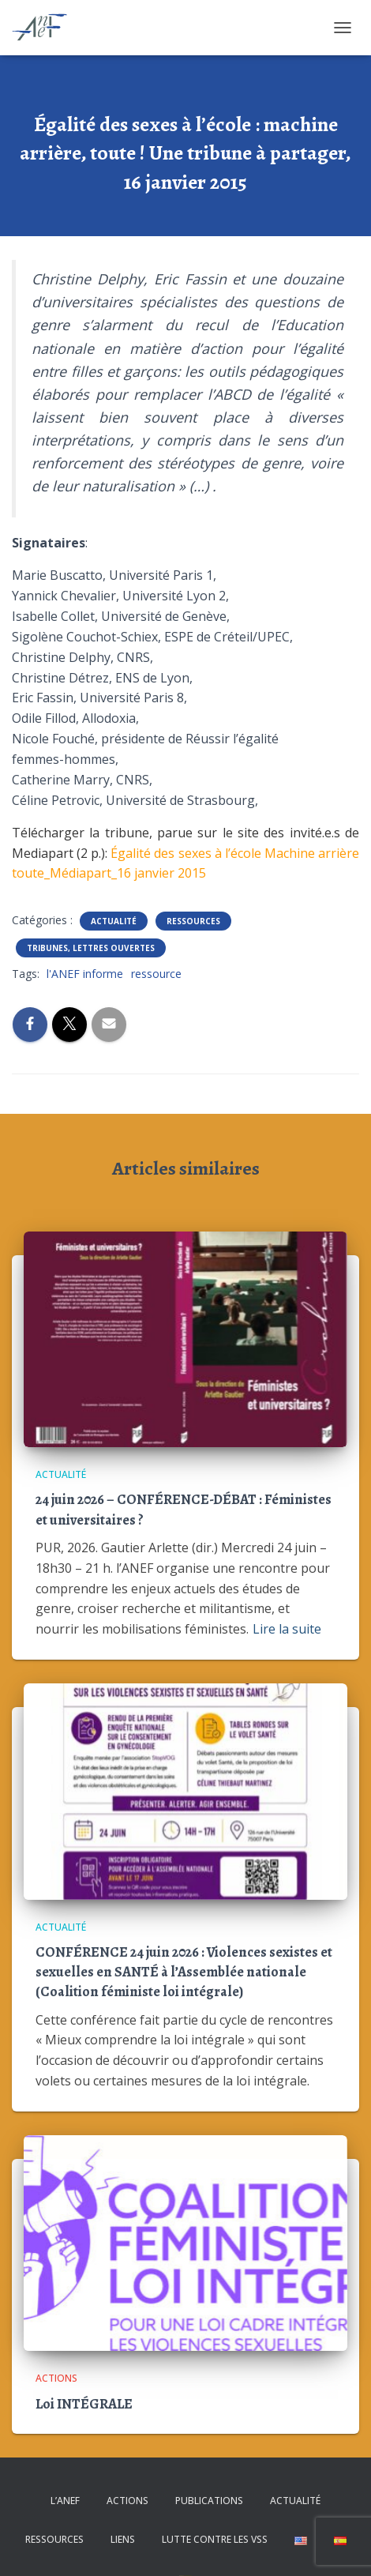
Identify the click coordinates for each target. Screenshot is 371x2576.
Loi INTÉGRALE (84, 2403)
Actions (56, 2378)
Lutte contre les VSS (215, 2539)
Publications (209, 2500)
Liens (123, 2539)
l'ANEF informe (85, 973)
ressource (156, 973)
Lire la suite (287, 1629)
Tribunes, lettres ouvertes (91, 947)
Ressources (193, 921)
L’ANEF (65, 2500)
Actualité (114, 921)
